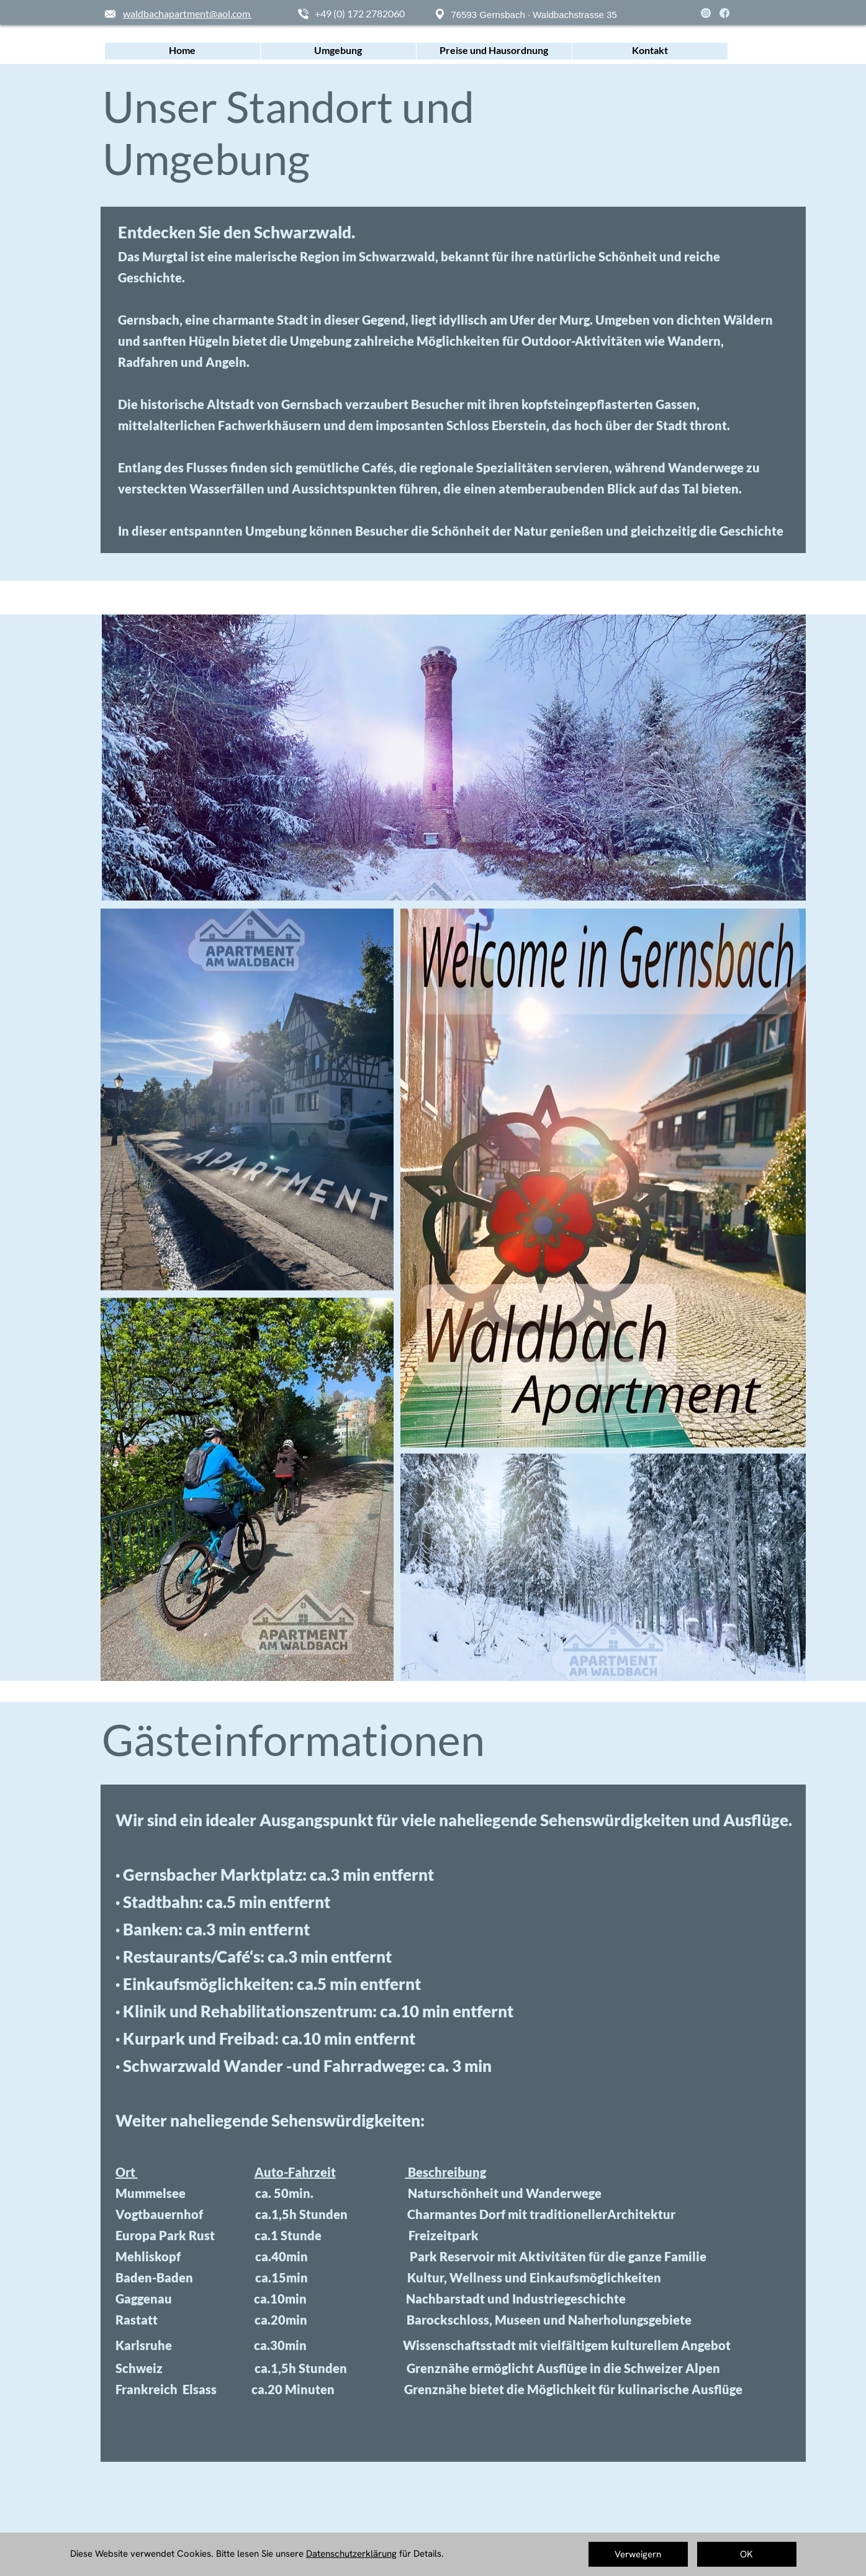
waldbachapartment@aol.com (187, 13)
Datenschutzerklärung (351, 2553)
